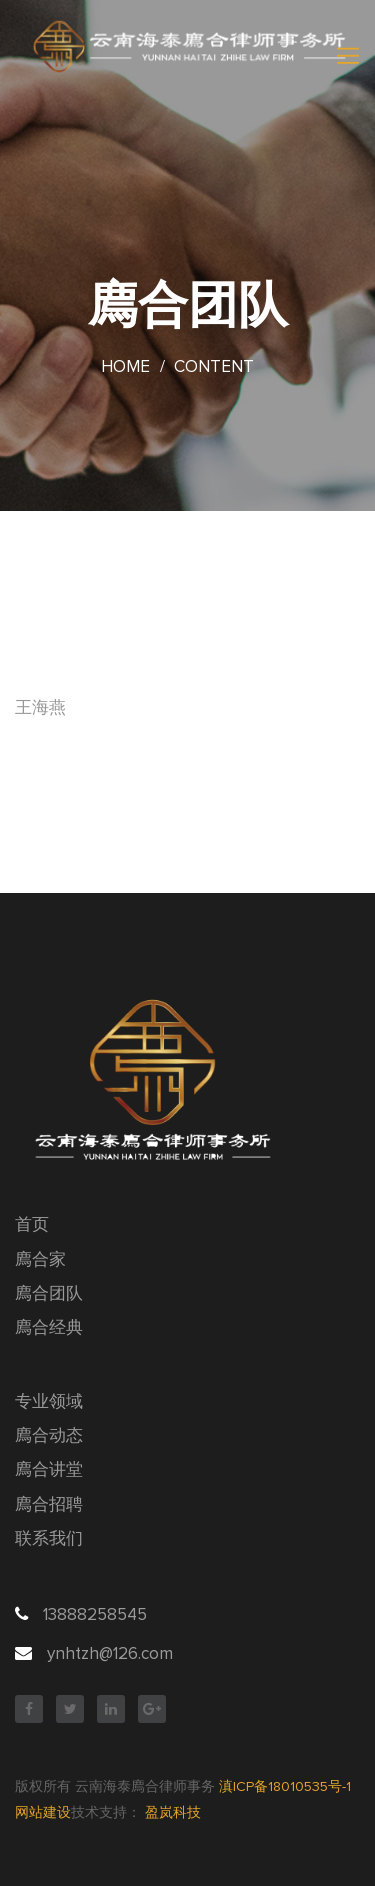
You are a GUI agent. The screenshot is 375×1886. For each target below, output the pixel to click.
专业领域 (49, 1402)
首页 (32, 1225)
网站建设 (43, 1813)
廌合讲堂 (49, 1470)
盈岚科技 (173, 1813)
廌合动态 (49, 1436)
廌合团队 (49, 1294)
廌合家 (40, 1260)
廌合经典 (49, 1328)
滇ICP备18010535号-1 (285, 1787)
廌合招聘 (49, 1505)
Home (125, 367)
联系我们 (49, 1539)
